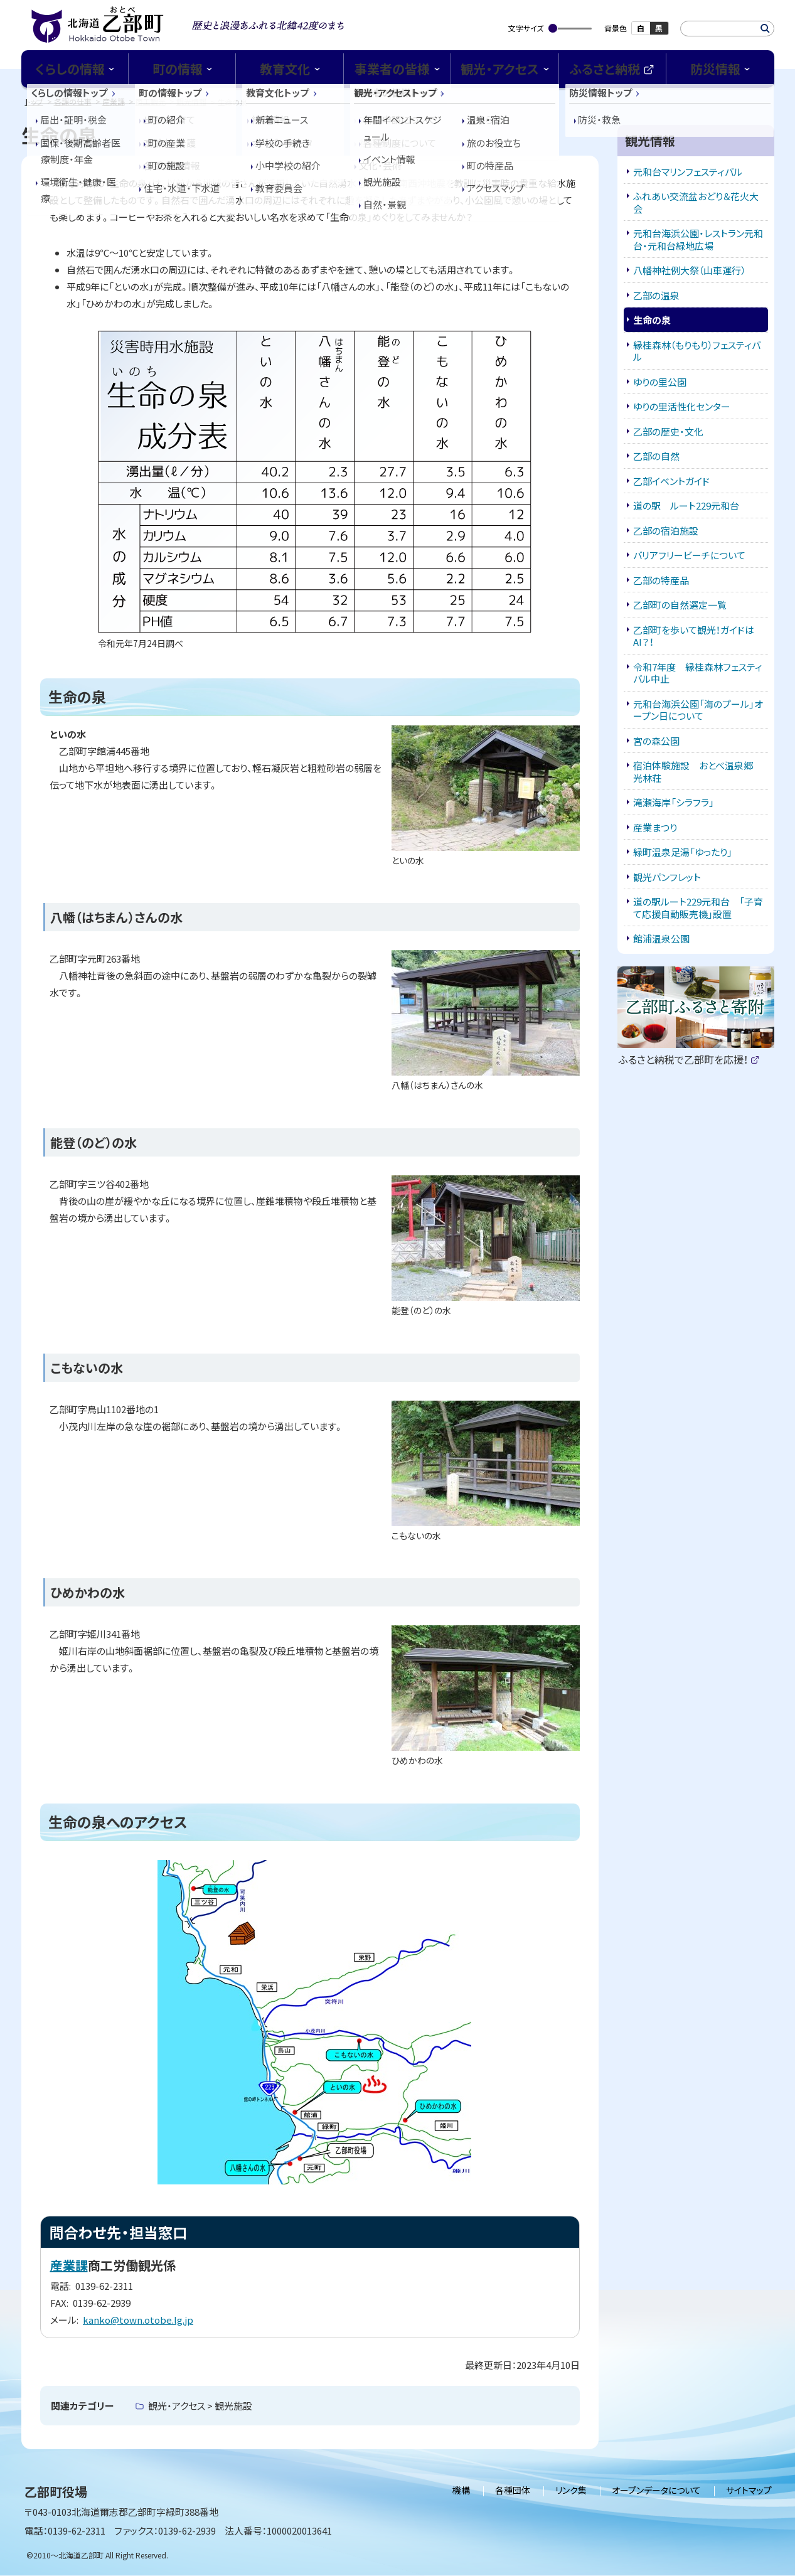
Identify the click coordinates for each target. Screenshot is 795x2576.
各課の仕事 (73, 101)
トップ (34, 101)
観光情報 (191, 101)
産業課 (113, 101)
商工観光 (151, 101)
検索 (765, 28)
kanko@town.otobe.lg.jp (138, 2319)
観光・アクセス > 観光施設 (200, 2405)
